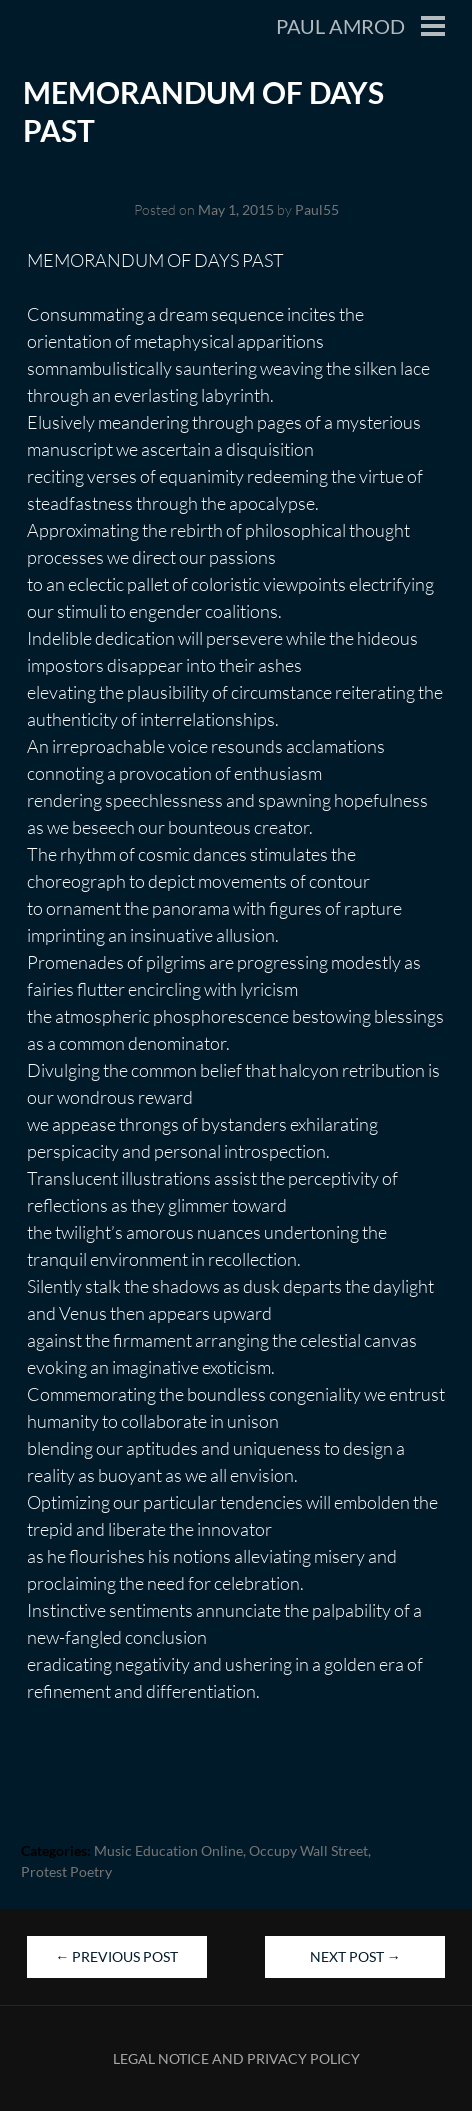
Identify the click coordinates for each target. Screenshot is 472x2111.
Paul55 (317, 209)
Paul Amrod (340, 26)
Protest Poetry (66, 1871)
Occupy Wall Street (308, 1850)
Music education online (168, 1850)
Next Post (355, 1956)
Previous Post (116, 1956)
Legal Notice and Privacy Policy (236, 2058)
